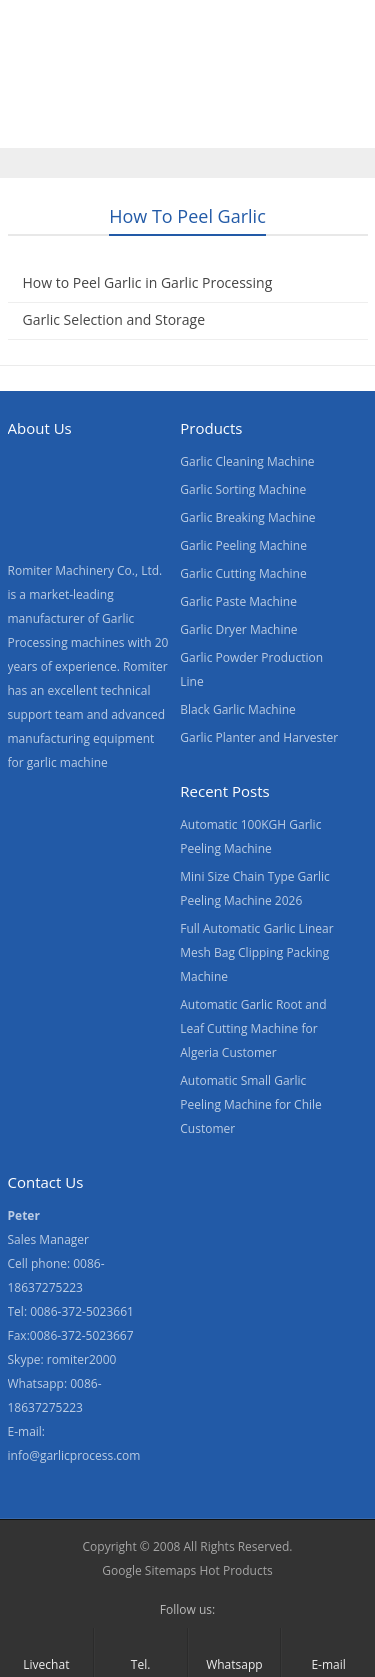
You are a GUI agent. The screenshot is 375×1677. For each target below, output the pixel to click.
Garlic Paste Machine (238, 601)
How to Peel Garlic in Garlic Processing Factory (148, 294)
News (37, 125)
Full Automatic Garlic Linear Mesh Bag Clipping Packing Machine (256, 952)
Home (39, 83)
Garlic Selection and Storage (114, 319)
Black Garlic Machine (238, 709)
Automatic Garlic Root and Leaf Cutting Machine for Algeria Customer (253, 1028)
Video (214, 83)
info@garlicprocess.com (74, 1455)
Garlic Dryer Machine (238, 629)
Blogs (223, 125)
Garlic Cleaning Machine (247, 461)
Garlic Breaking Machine (247, 517)
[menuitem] (312, 127)
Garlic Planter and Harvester (259, 737)
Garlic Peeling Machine (243, 545)
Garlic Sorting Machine (243, 489)
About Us (302, 83)
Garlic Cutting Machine (243, 573)
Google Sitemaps (149, 1570)
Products (127, 83)
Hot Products (235, 1570)
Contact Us (131, 125)
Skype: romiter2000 (62, 1359)
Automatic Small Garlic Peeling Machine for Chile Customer (251, 1104)
